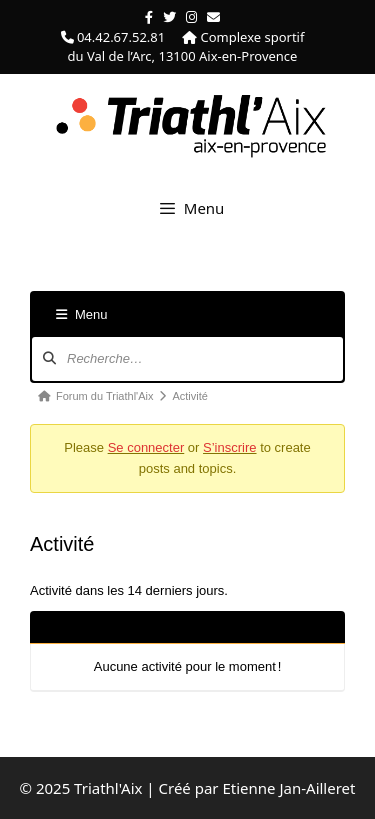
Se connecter (146, 447)
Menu (82, 314)
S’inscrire (229, 447)
